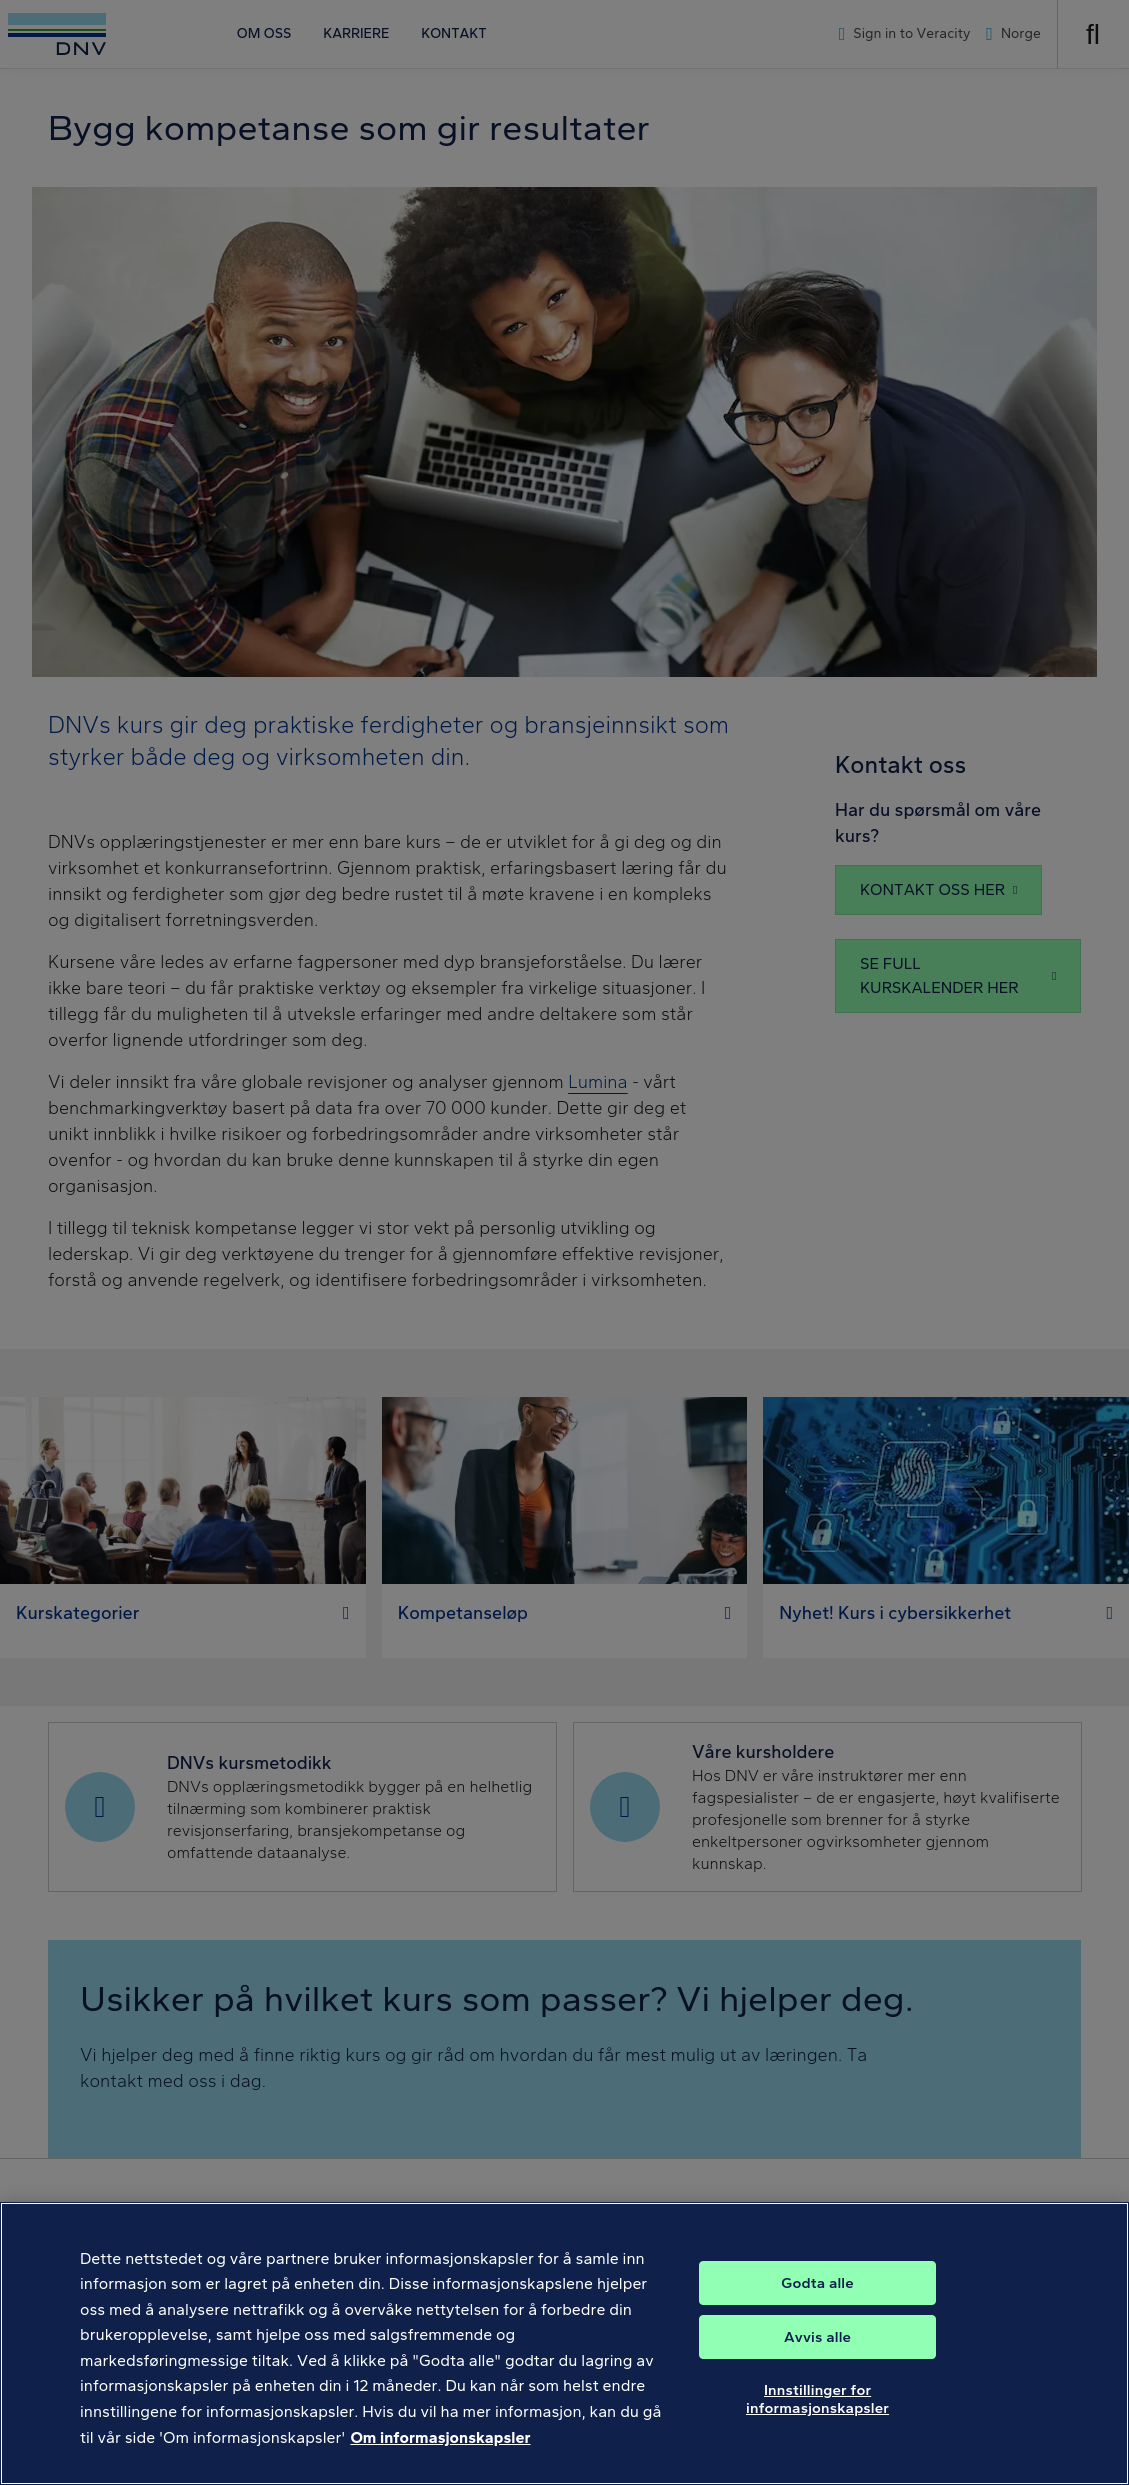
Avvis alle (817, 2355)
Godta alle (817, 2301)
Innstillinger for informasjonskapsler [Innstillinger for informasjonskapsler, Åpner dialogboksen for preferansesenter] (817, 2417)
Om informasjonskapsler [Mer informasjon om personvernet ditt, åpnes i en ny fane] (440, 2454)
